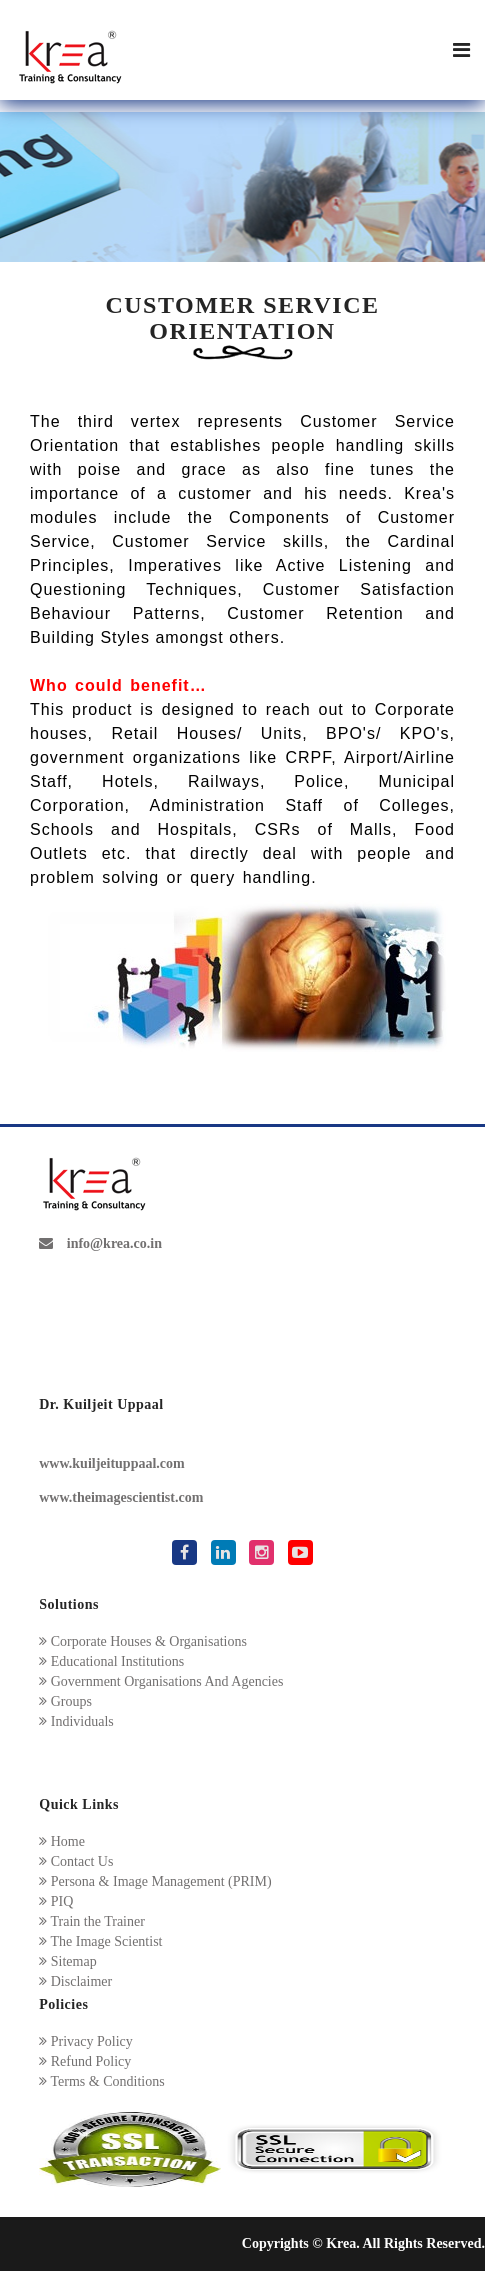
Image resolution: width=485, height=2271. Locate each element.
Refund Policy (85, 2061)
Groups (65, 1701)
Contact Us (76, 1861)
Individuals (76, 1721)
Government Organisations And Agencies (161, 1681)
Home (62, 1841)
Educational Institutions (111, 1661)
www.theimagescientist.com (121, 1497)
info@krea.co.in (100, 1243)
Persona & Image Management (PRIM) (155, 1881)
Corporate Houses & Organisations (143, 1641)
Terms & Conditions (101, 2081)
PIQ (56, 1901)
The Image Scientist (100, 1941)
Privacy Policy (86, 2041)
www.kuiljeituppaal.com (111, 1463)
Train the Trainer (92, 1921)
